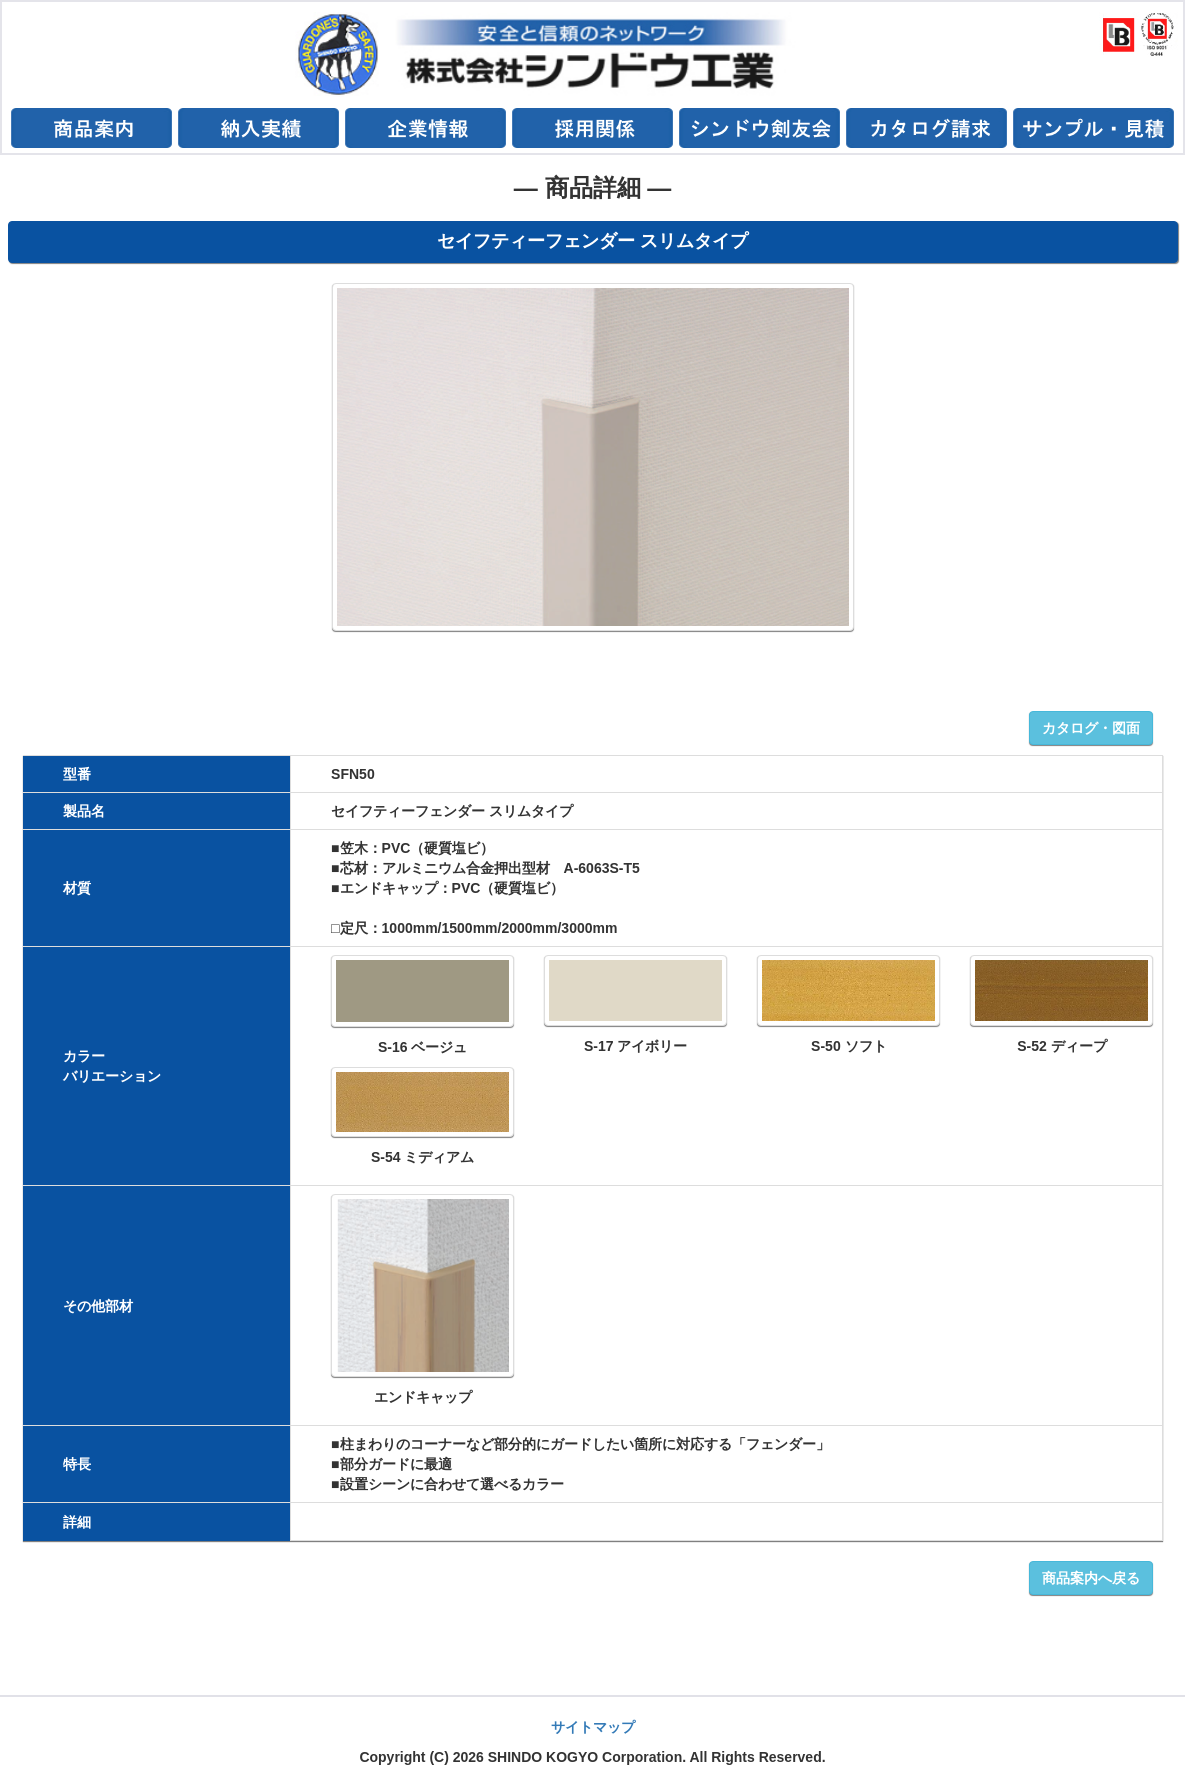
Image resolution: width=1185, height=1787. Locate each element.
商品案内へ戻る (1091, 1578)
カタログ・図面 (1091, 728)
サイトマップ (593, 1727)
